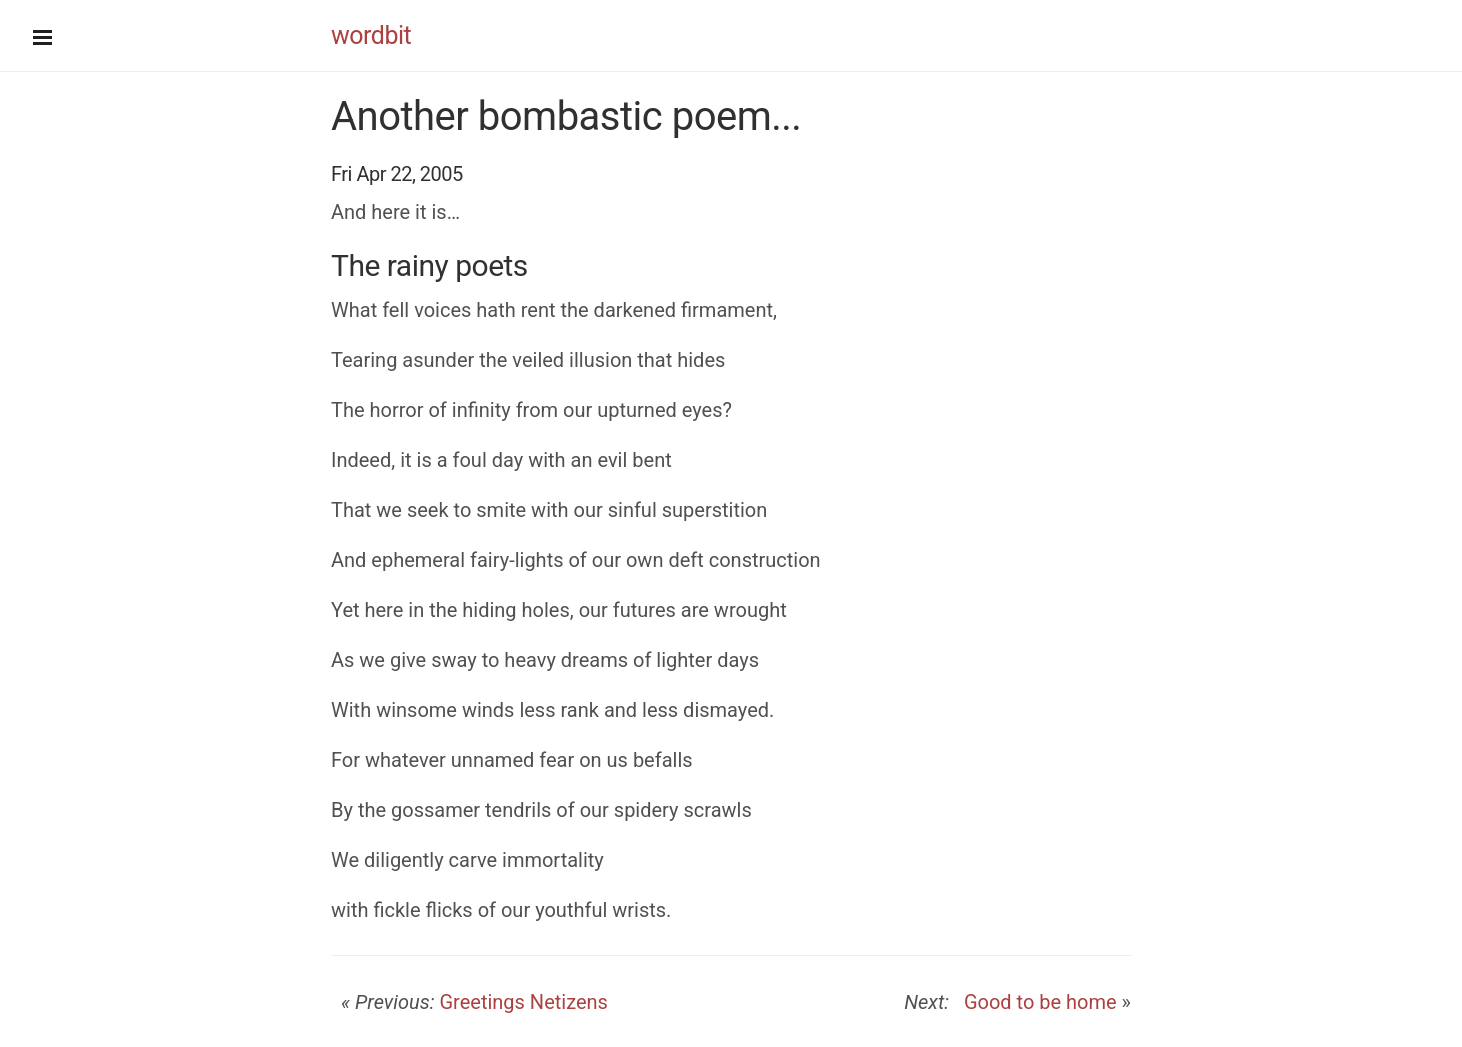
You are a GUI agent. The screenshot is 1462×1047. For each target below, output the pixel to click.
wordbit (371, 35)
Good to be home (1035, 1002)
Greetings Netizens (523, 1002)
